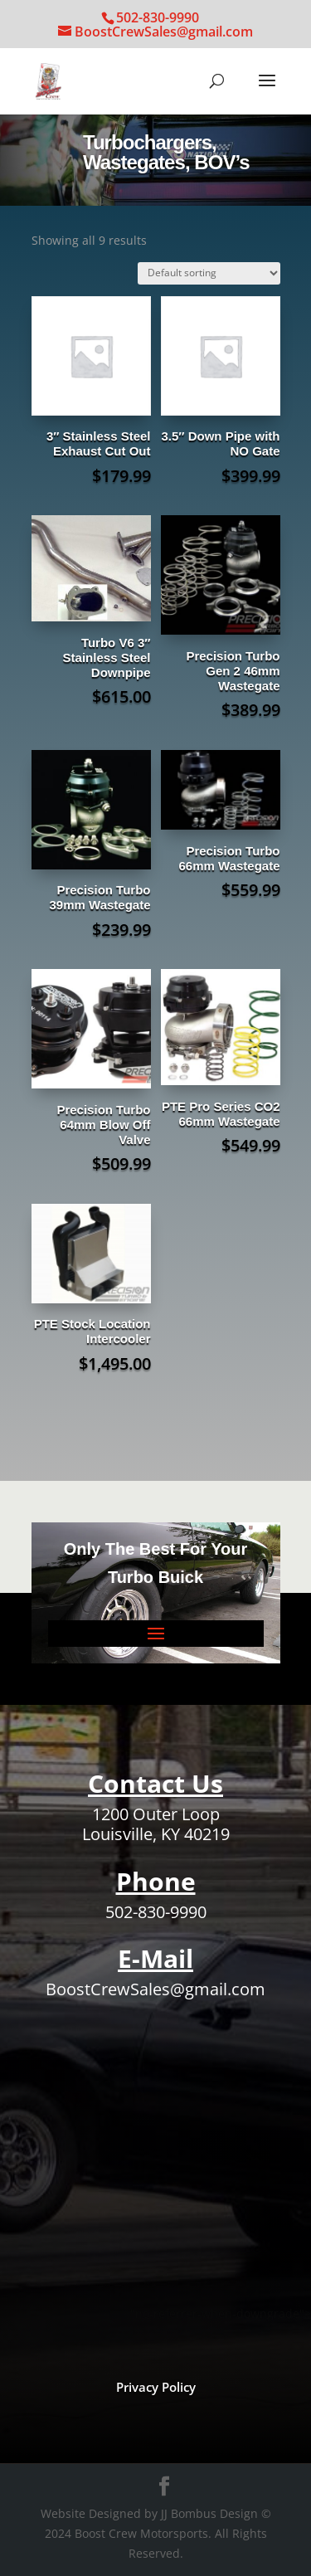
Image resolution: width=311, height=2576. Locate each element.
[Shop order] (209, 273)
